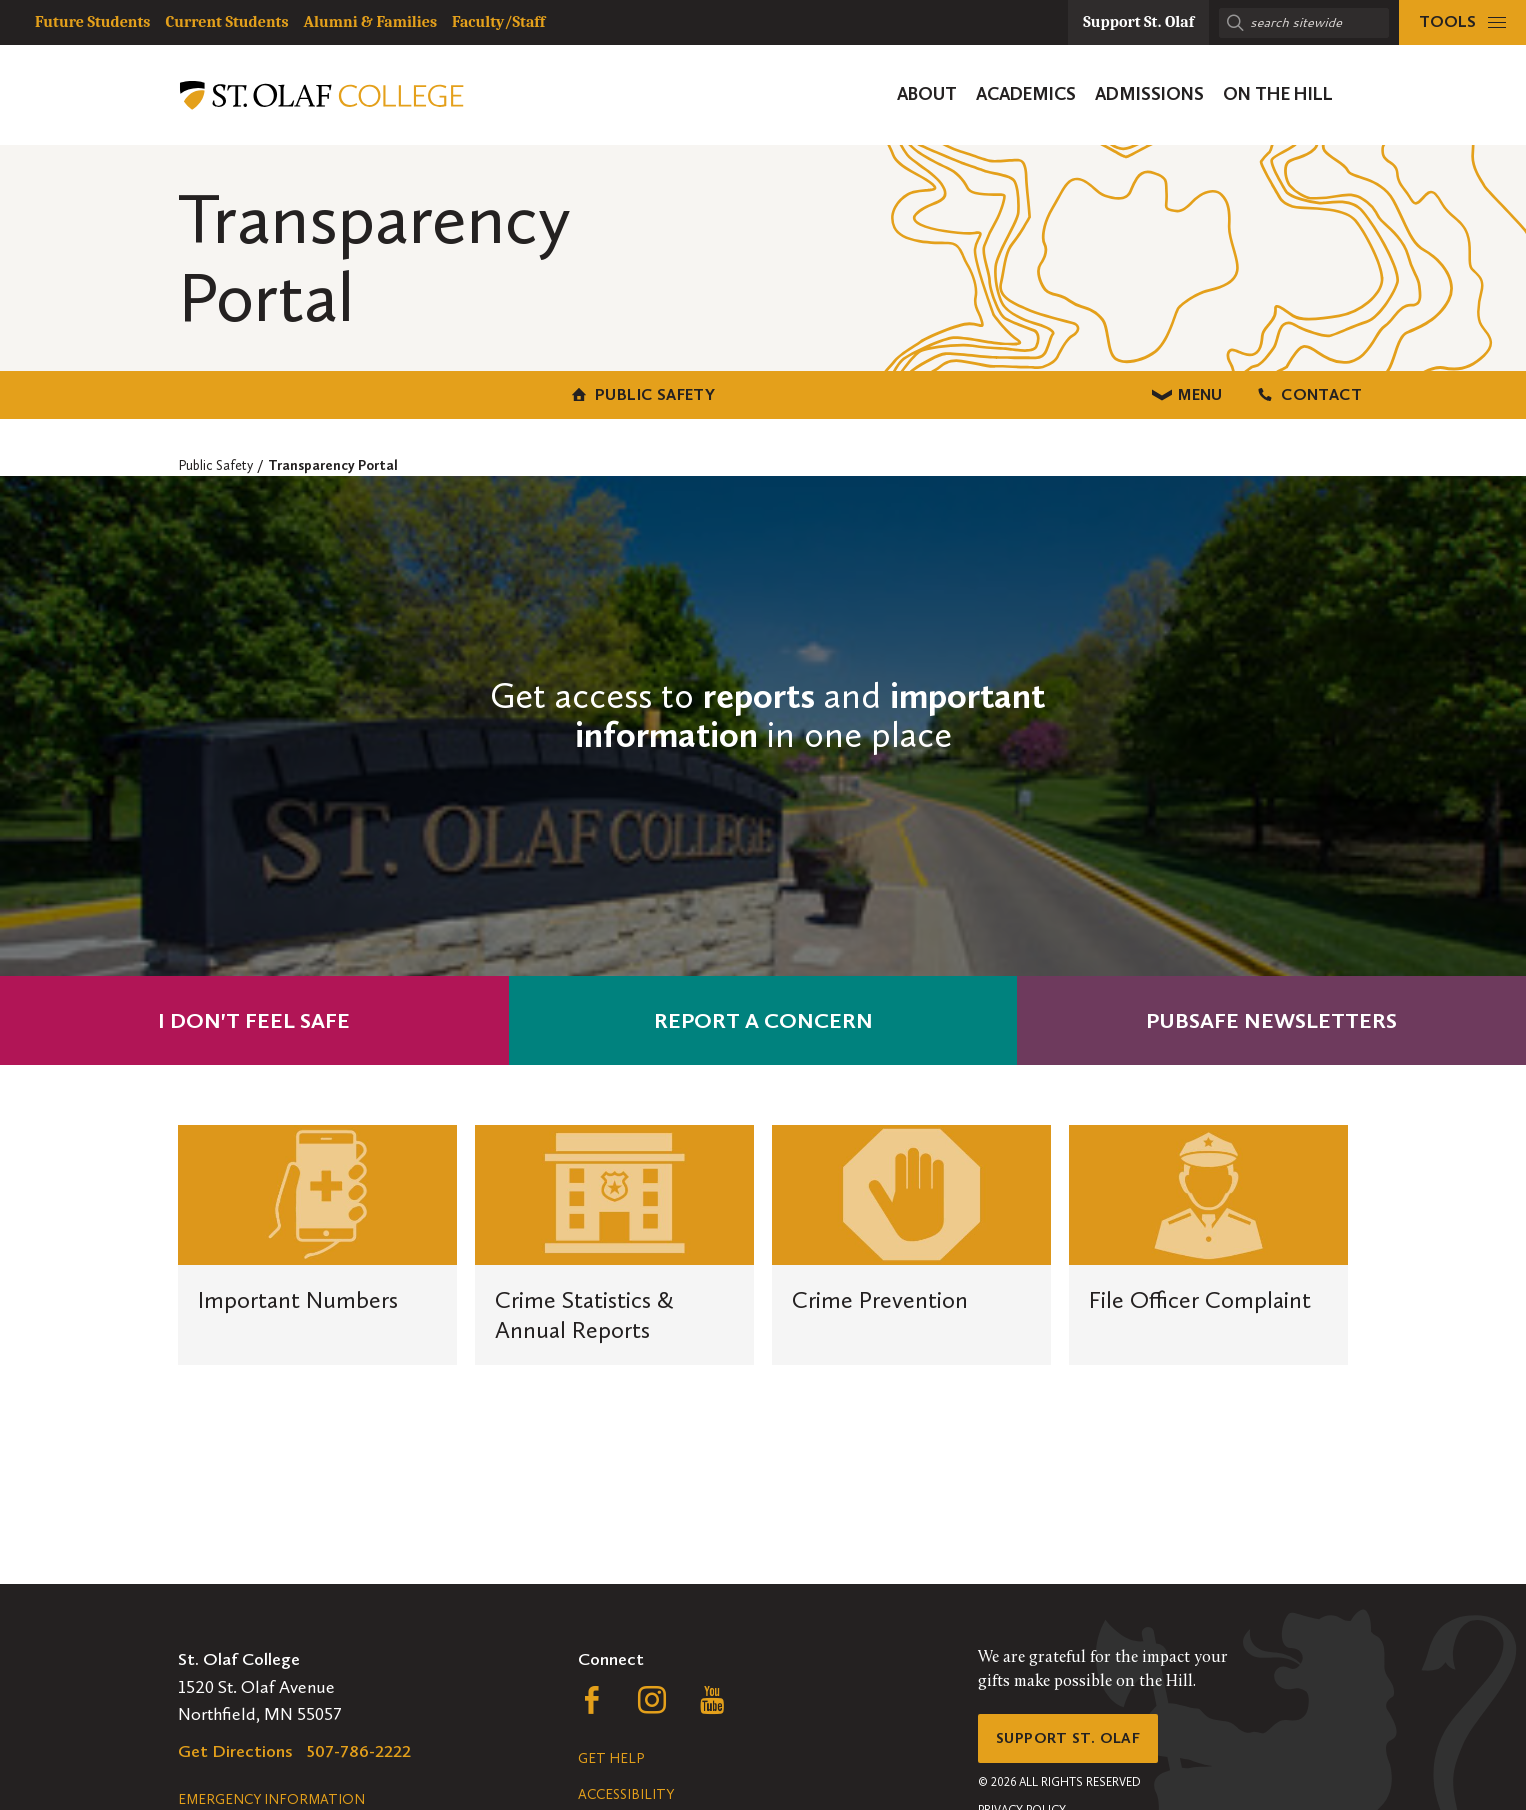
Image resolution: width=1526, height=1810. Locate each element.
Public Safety (353, 391)
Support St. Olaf (1078, 1743)
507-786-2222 (359, 1751)
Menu (763, 391)
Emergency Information (271, 1799)
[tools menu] (1462, 22)
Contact (1172, 391)
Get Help (611, 1758)
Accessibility (626, 1794)
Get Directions (235, 1751)
